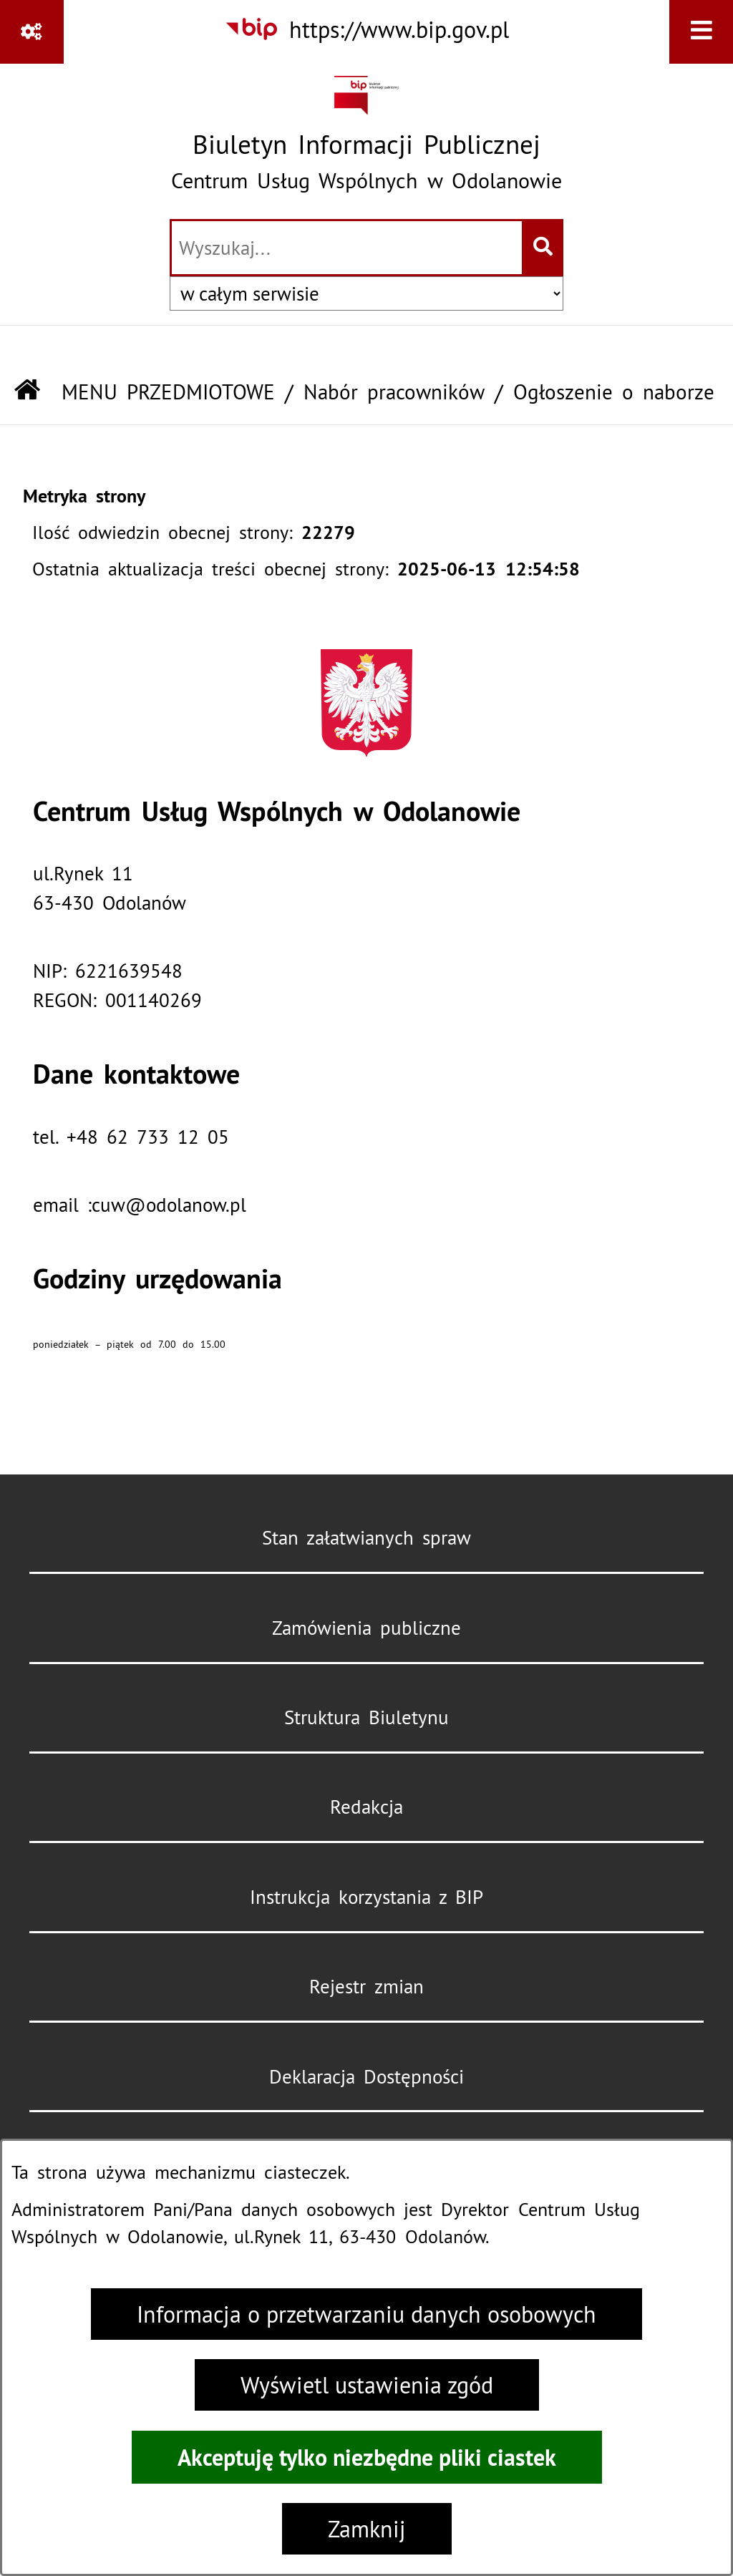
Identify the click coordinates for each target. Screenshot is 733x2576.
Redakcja (366, 1806)
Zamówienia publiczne (366, 1627)
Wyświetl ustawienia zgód (367, 2385)
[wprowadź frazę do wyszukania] (347, 247)
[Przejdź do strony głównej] (366, 139)
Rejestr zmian (366, 1986)
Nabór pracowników (394, 392)
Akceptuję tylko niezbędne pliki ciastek (367, 2457)
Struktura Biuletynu (366, 1717)
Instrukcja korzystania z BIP (366, 1897)
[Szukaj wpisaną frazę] (543, 247)
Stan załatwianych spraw (366, 1537)
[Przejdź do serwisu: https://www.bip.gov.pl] (366, 29)
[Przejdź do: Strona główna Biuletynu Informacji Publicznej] (27, 392)
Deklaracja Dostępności (366, 2076)
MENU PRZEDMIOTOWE (168, 392)
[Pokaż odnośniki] (32, 32)
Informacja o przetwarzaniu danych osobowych (366, 2314)
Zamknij (367, 2528)
